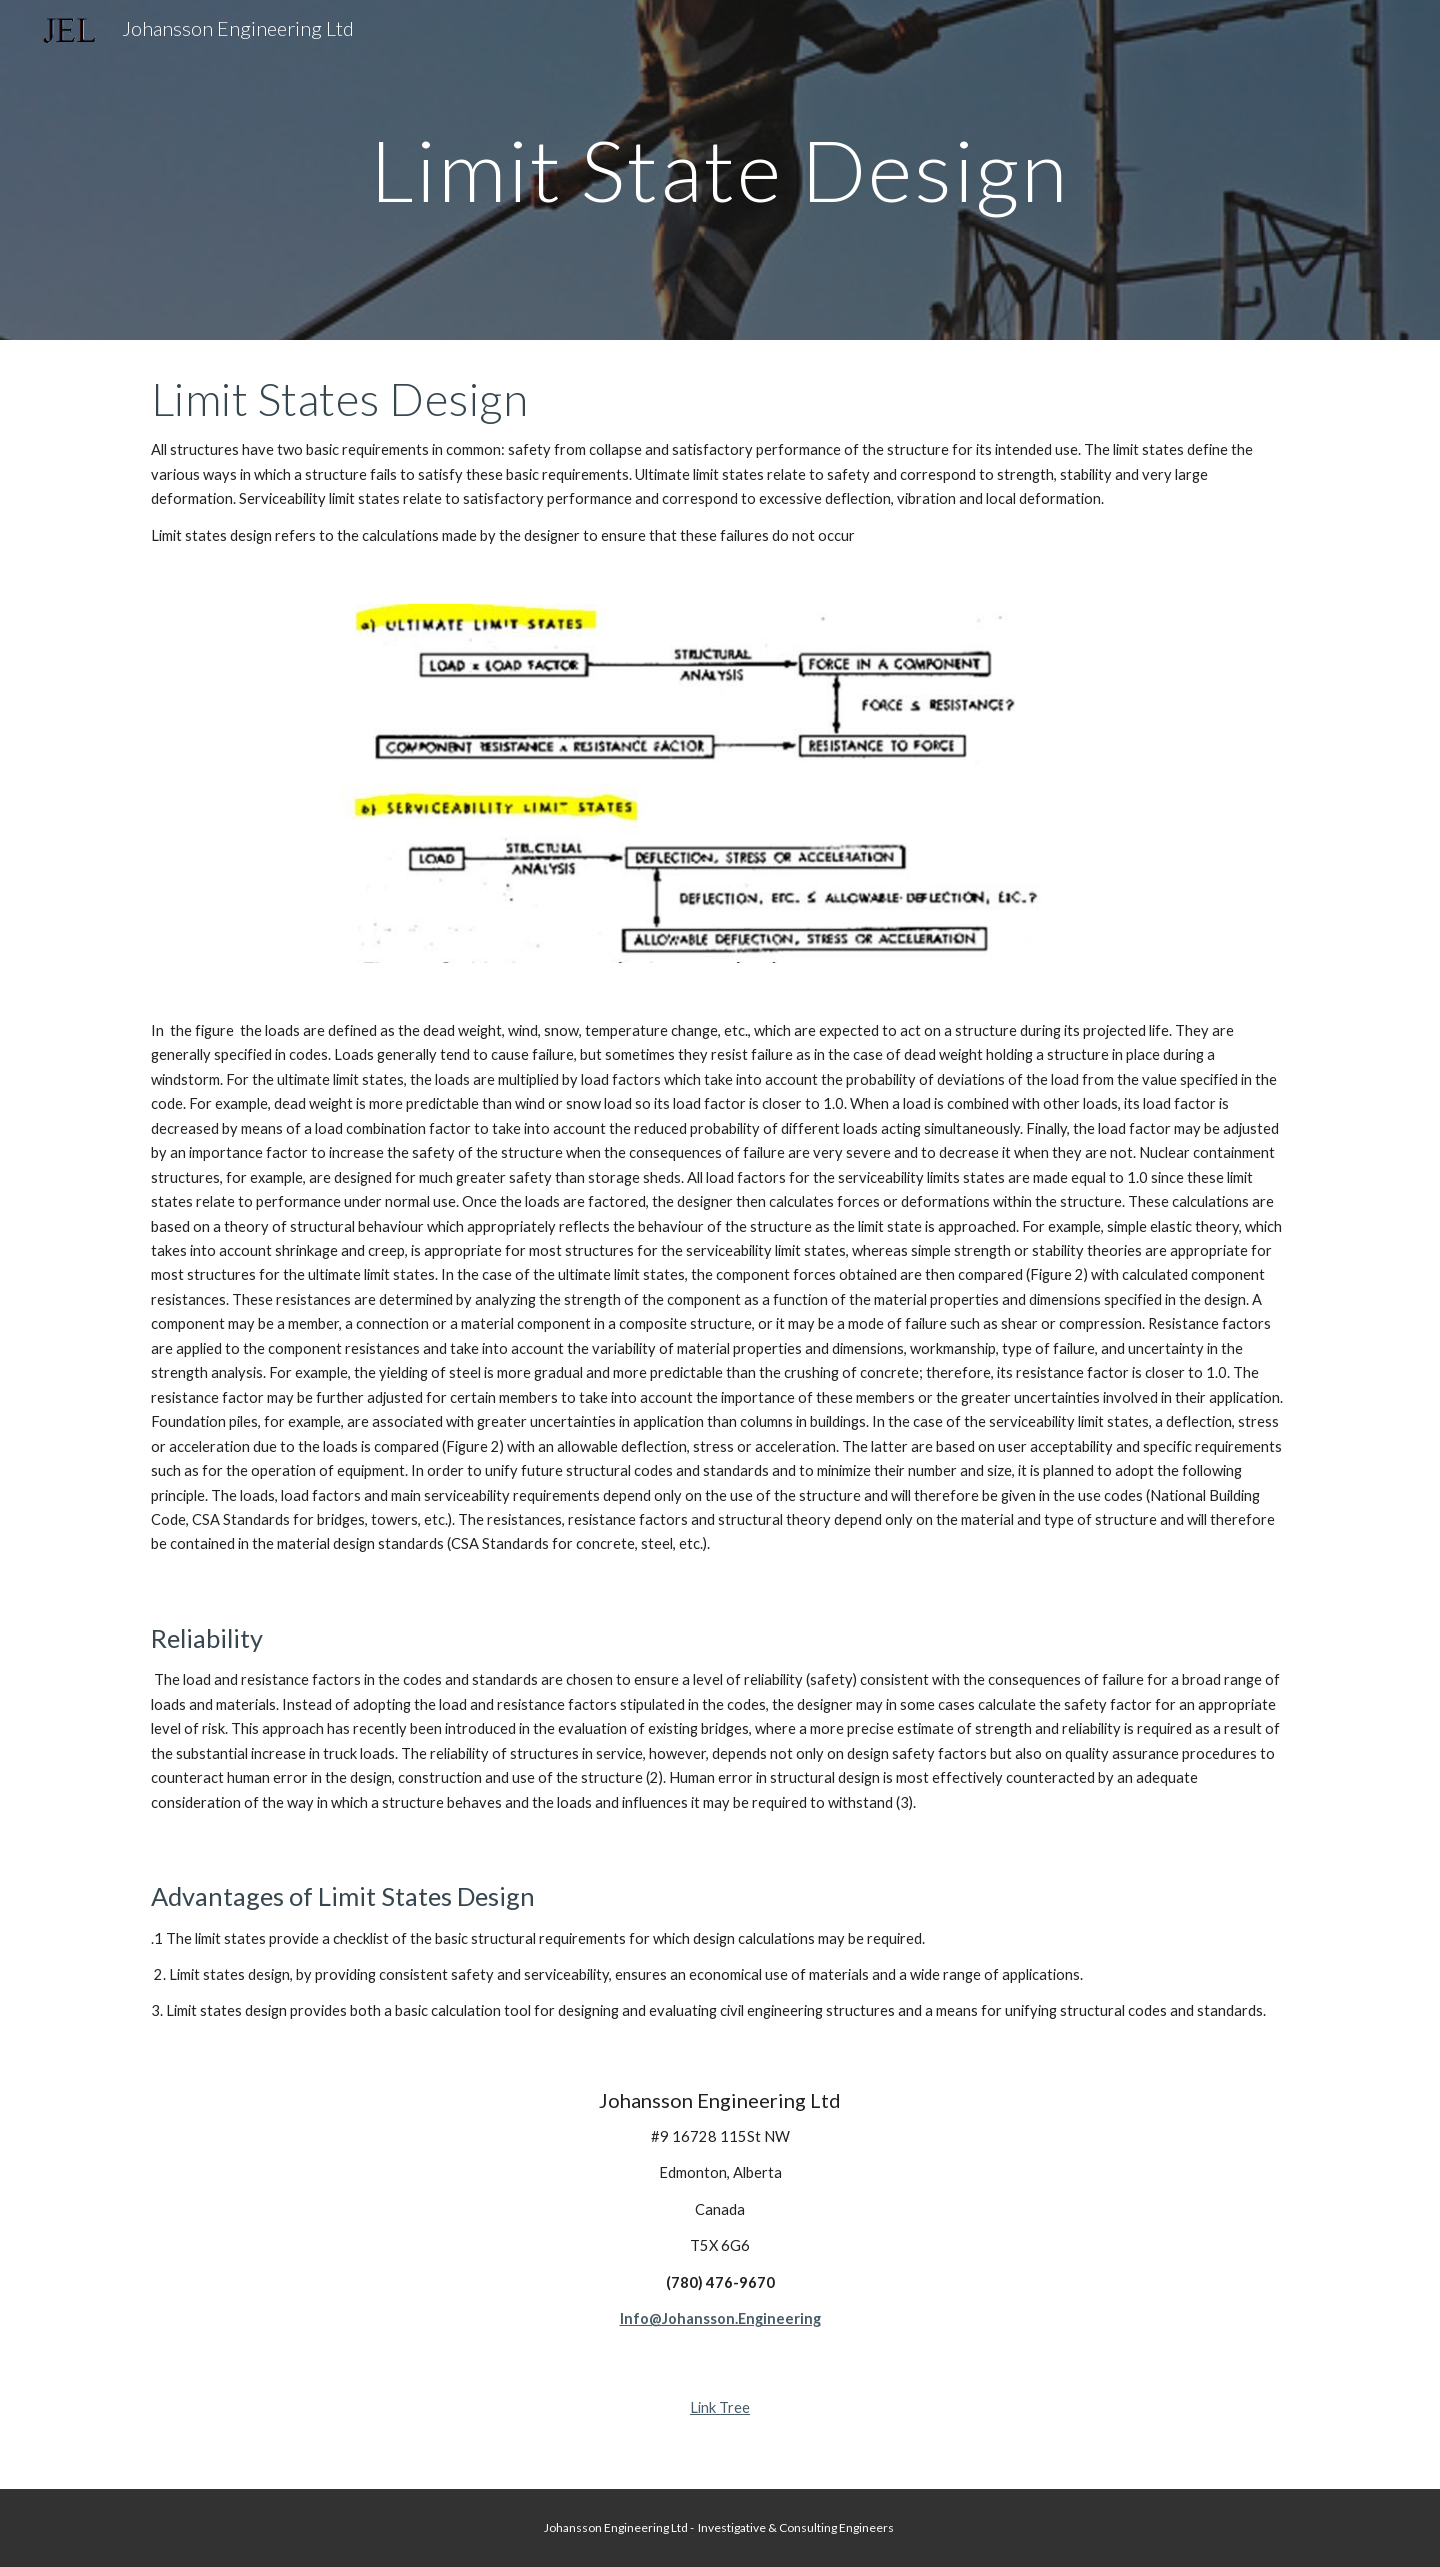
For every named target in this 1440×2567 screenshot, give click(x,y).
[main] (720, 169)
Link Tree (720, 2407)
